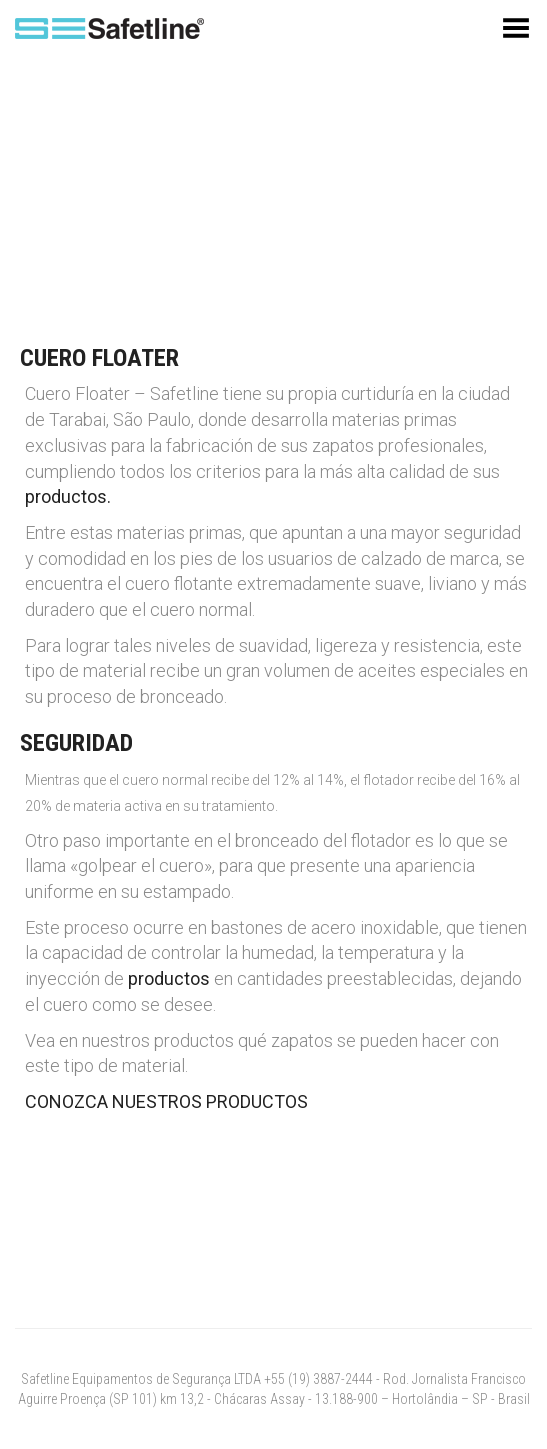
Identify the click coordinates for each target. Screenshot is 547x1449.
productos (169, 978)
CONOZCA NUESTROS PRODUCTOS (166, 1101)
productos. (68, 496)
